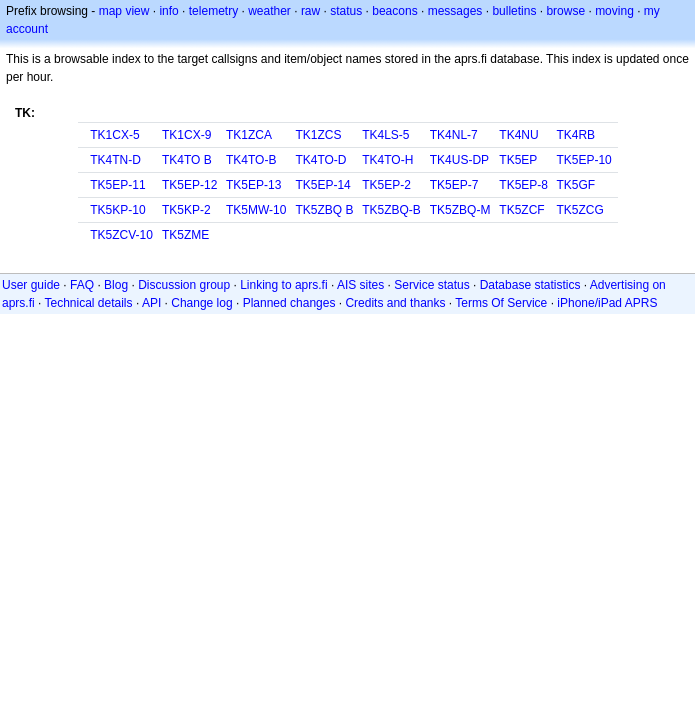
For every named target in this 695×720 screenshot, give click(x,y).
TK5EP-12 (189, 185)
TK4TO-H (387, 160)
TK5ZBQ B (324, 210)
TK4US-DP (459, 160)
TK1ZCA (249, 135)
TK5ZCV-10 (121, 235)
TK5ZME (185, 235)
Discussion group (184, 285)
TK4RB (575, 135)
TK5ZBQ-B (391, 210)
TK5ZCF (521, 210)
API (151, 303)
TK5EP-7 (454, 185)
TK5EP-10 (583, 160)
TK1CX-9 (186, 135)
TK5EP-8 (523, 185)
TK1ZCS (318, 135)
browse (565, 11)
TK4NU (518, 135)
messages (455, 11)
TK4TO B (187, 160)
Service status (431, 285)
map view (124, 11)
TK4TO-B (251, 160)
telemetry (213, 11)
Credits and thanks (395, 303)
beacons (394, 11)
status (346, 11)
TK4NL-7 (454, 135)
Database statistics (530, 285)
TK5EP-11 (117, 185)
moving (614, 11)
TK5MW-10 (256, 210)
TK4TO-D (320, 160)
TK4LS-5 (385, 135)
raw (310, 11)
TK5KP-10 (117, 210)
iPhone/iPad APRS (607, 303)
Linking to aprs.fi (283, 285)
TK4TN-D (115, 160)
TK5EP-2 (386, 185)
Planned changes (289, 303)
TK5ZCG (579, 210)
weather (269, 11)
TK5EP (518, 160)
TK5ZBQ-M (460, 210)
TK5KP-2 (186, 210)
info (168, 11)
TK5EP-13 (253, 185)
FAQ (82, 285)
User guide (31, 285)
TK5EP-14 (322, 185)
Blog (116, 285)
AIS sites (360, 285)
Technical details (88, 303)
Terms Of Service (501, 303)
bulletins (514, 11)
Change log (201, 303)
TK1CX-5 (114, 135)
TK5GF (575, 185)
